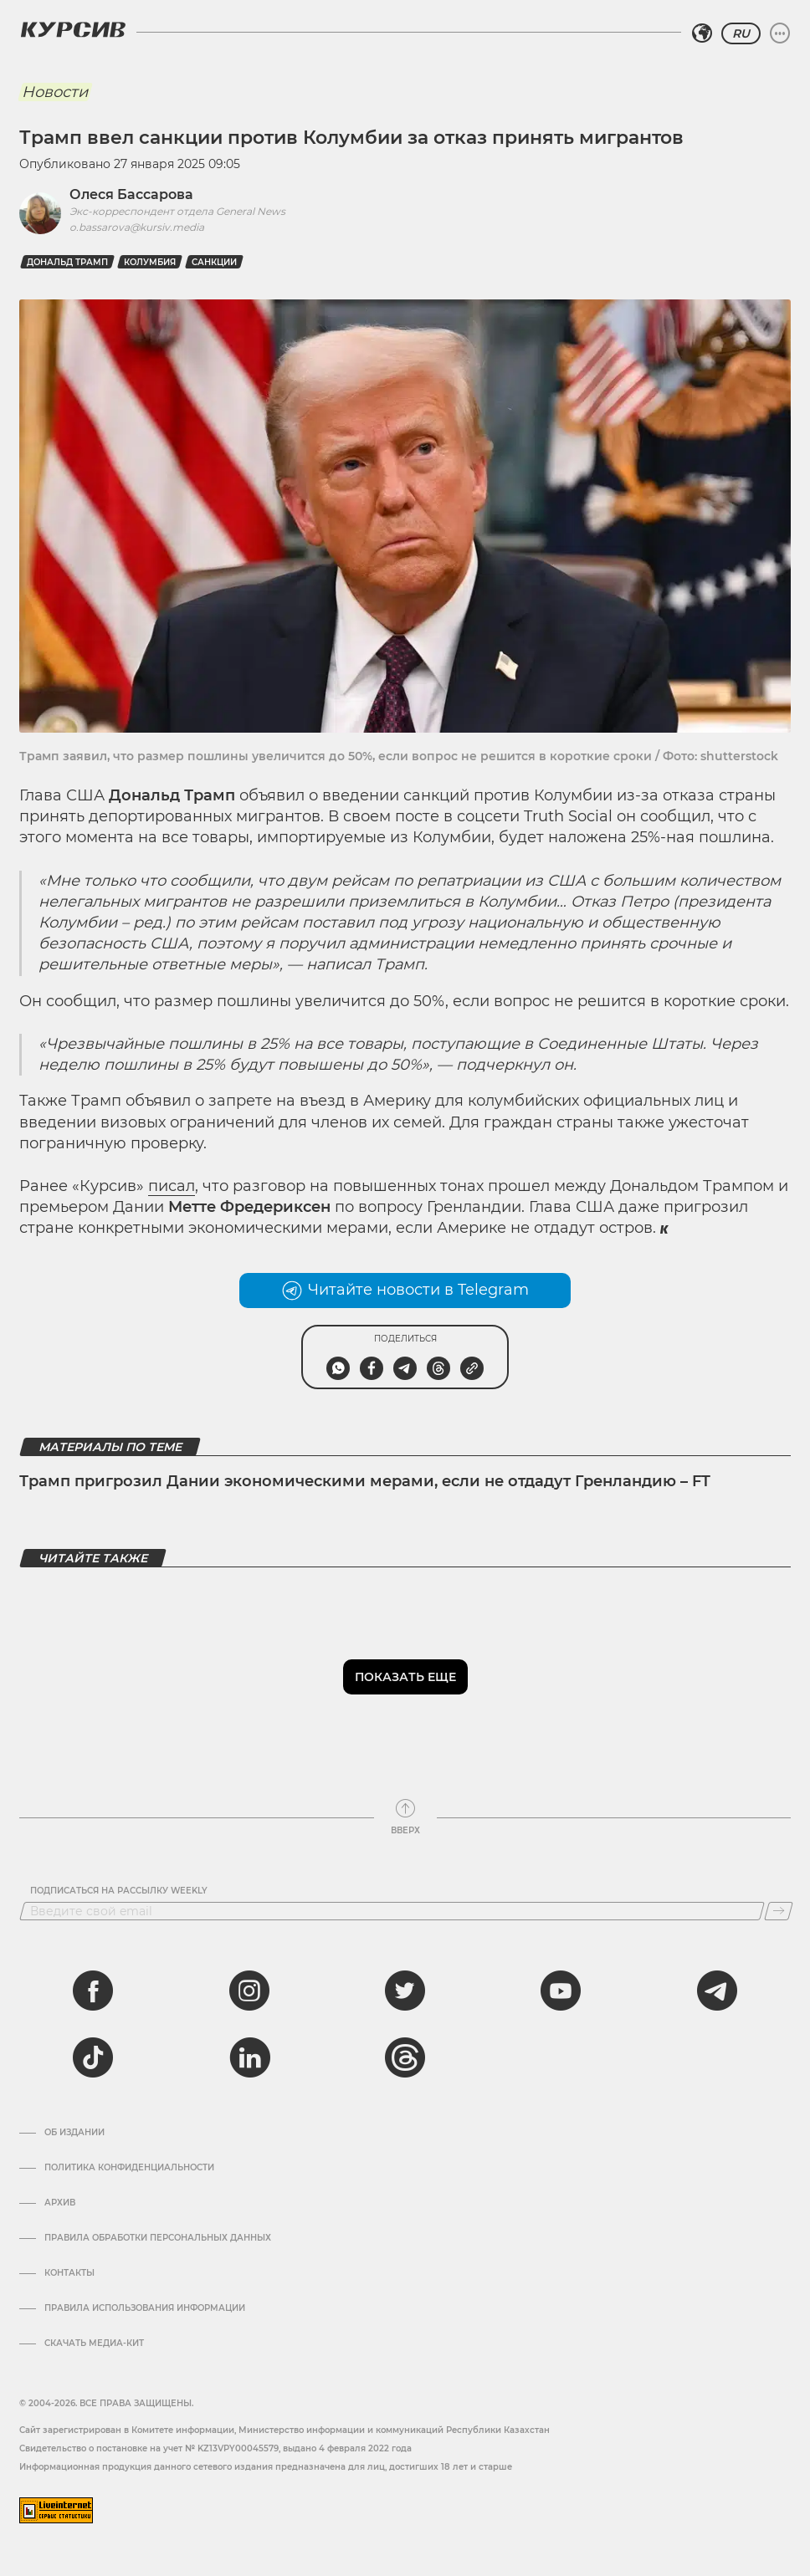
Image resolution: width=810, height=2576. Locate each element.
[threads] (405, 2057)
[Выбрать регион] (702, 33)
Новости (55, 92)
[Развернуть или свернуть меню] (780, 33)
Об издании (74, 2133)
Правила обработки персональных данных (157, 2238)
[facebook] (93, 1990)
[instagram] (249, 1990)
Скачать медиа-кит (94, 2343)
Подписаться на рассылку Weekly (119, 1891)
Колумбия (150, 262)
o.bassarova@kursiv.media (136, 227)
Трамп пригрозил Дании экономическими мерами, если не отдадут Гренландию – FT (364, 1481)
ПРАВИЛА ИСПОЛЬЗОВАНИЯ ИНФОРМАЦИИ (144, 2308)
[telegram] (717, 1990)
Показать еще (405, 1676)
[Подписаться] (778, 1911)
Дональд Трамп (67, 262)
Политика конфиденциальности (129, 2168)
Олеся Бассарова (131, 194)
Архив (59, 2203)
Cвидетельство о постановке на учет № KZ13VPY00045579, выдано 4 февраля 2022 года (215, 2448)
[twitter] (405, 1990)
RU (741, 33)
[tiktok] (93, 2057)
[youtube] (561, 1990)
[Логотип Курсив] (72, 29)
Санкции (214, 262)
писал (171, 1186)
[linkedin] (249, 2057)
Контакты (69, 2273)
